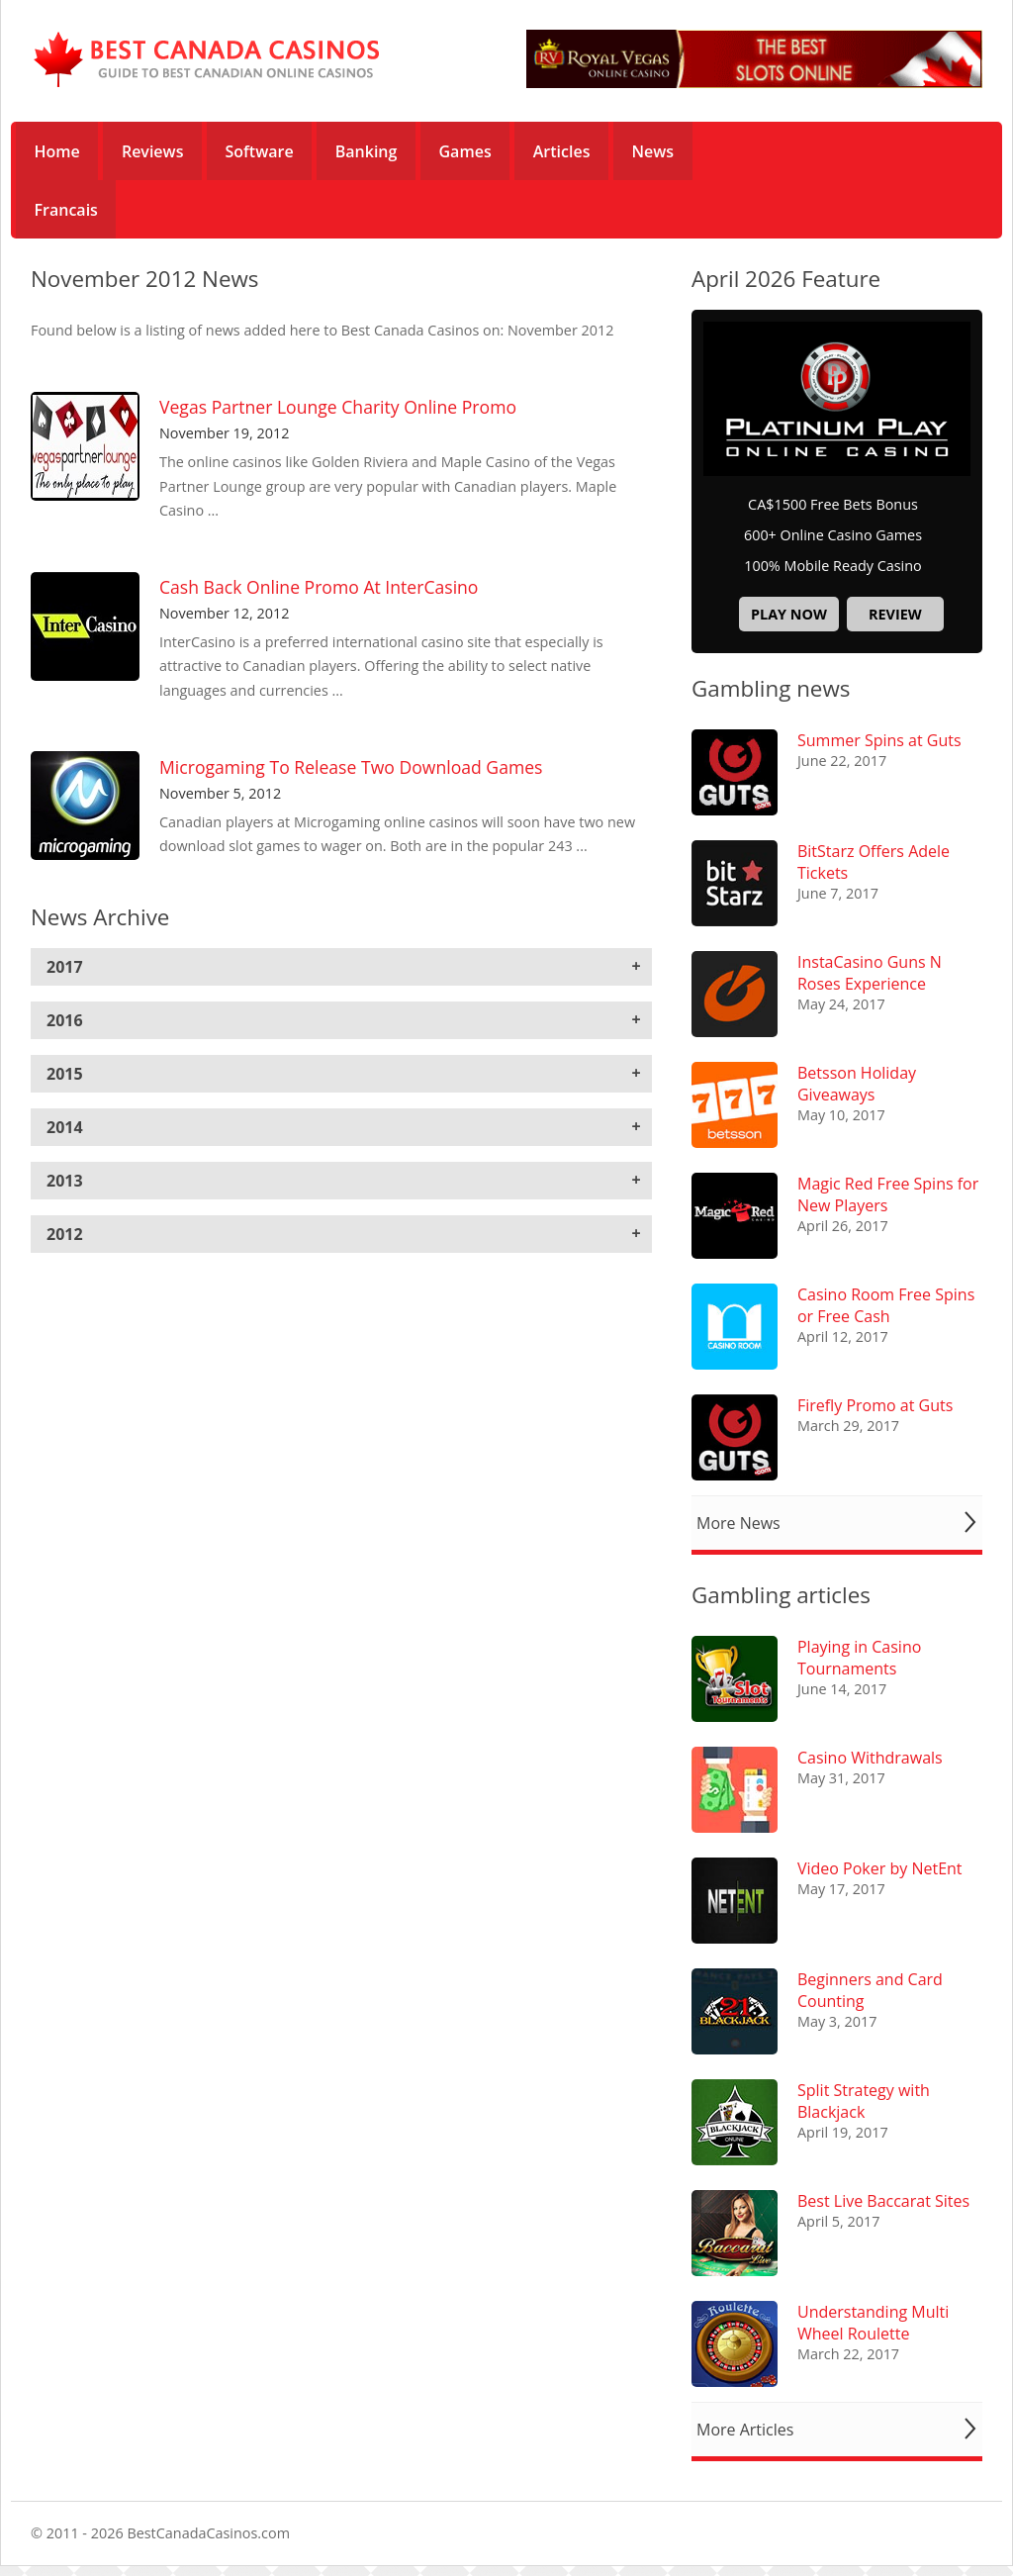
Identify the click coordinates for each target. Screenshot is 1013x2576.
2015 (64, 1074)
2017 (64, 967)
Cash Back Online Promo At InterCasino (318, 587)
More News (738, 1523)
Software (260, 151)
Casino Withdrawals (870, 1757)
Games (465, 151)
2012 (64, 1234)
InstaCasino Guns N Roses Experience (869, 973)
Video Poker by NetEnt (880, 1868)
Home (57, 151)
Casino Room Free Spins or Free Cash (885, 1305)
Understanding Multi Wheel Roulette (873, 2322)
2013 (64, 1181)
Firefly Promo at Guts (875, 1405)
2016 (64, 1020)
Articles (562, 151)
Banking (366, 151)
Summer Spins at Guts (879, 740)
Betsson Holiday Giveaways (856, 1083)
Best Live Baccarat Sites (883, 2201)
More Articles (744, 2429)
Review (895, 614)
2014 (64, 1127)
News (653, 151)
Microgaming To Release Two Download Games (350, 767)
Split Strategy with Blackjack (863, 2101)
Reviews (153, 151)
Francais (66, 210)
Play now (789, 614)
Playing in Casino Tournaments (859, 1657)
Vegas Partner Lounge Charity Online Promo (337, 407)
